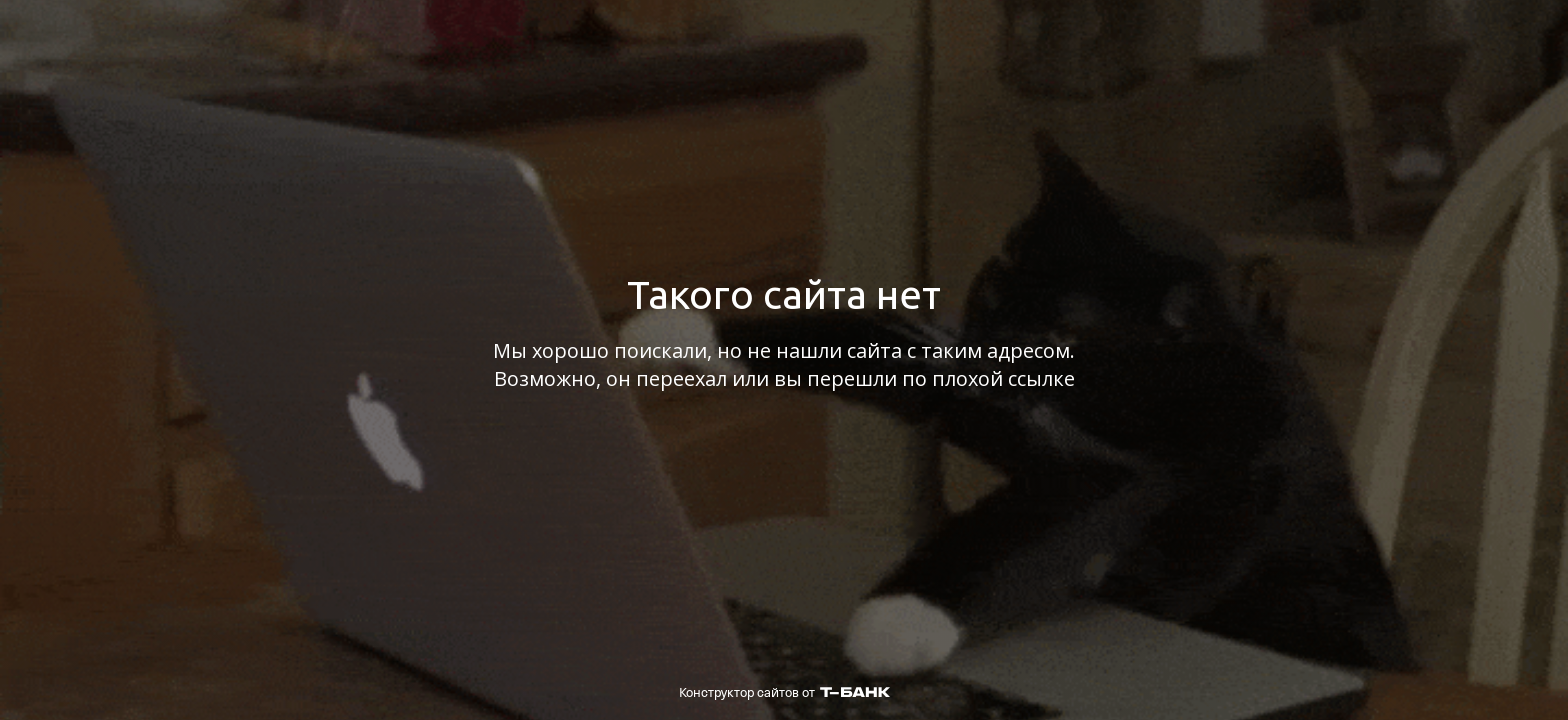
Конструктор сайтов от (784, 692)
